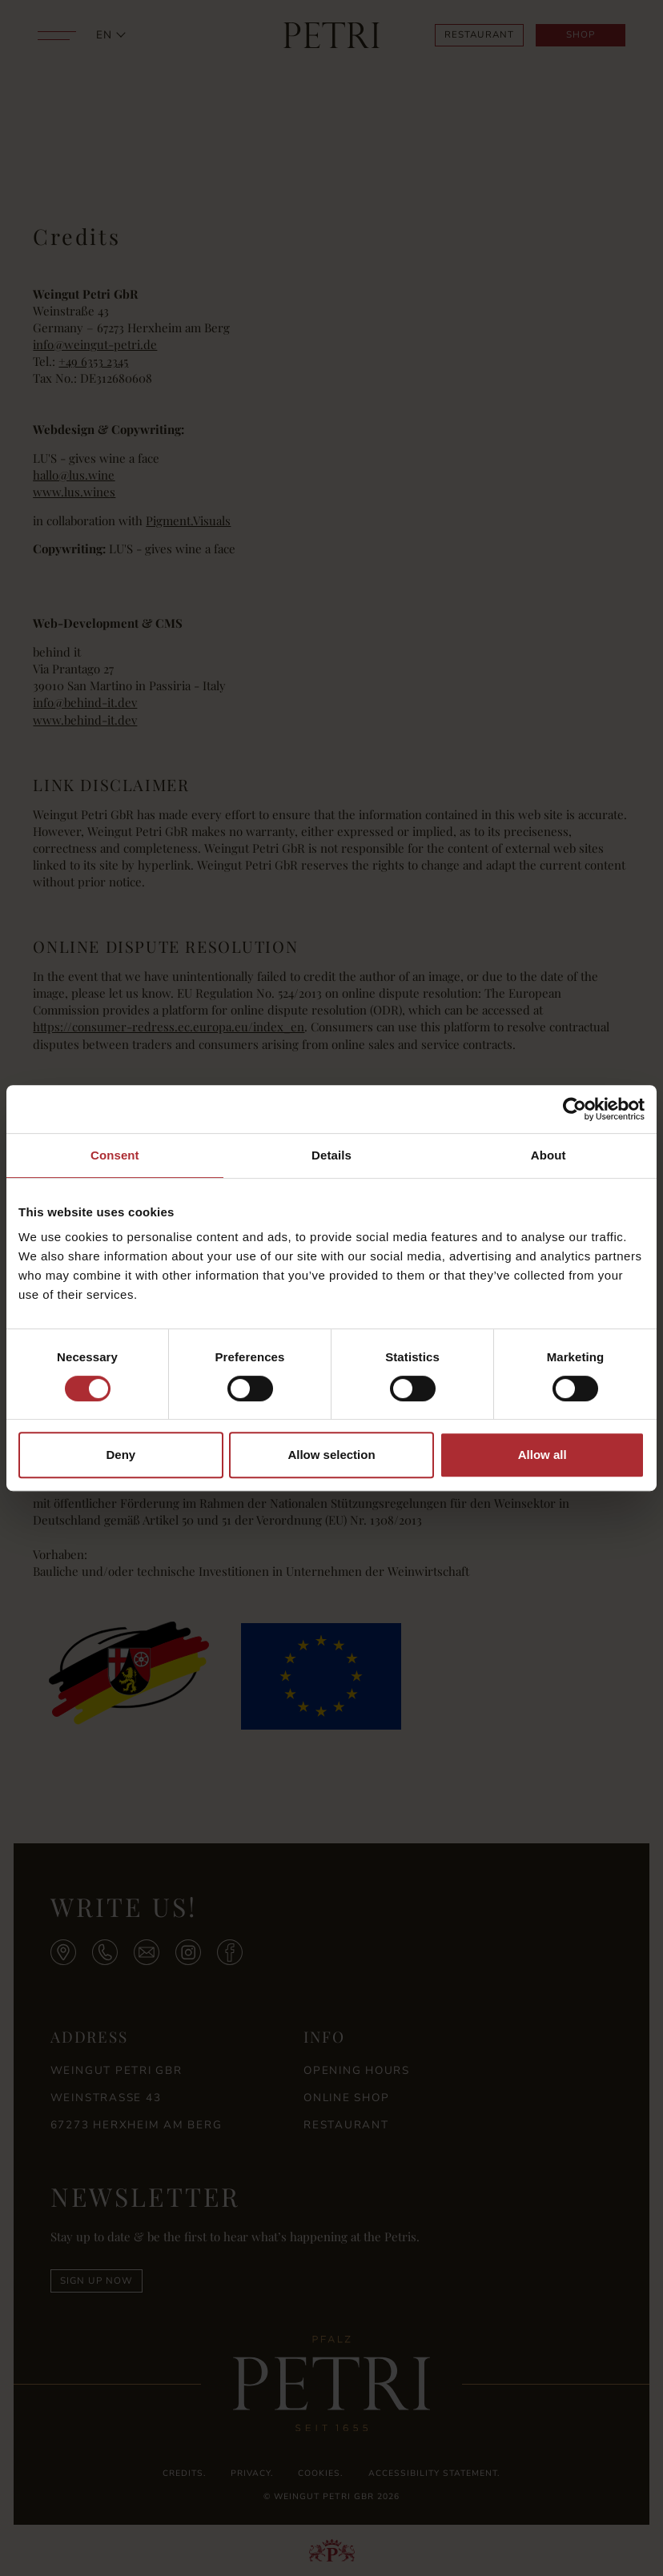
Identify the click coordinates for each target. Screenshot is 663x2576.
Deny (120, 1454)
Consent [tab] (114, 1155)
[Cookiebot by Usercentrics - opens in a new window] (574, 1109)
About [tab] (548, 1155)
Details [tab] (331, 1155)
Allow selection (331, 1454)
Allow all (542, 1454)
